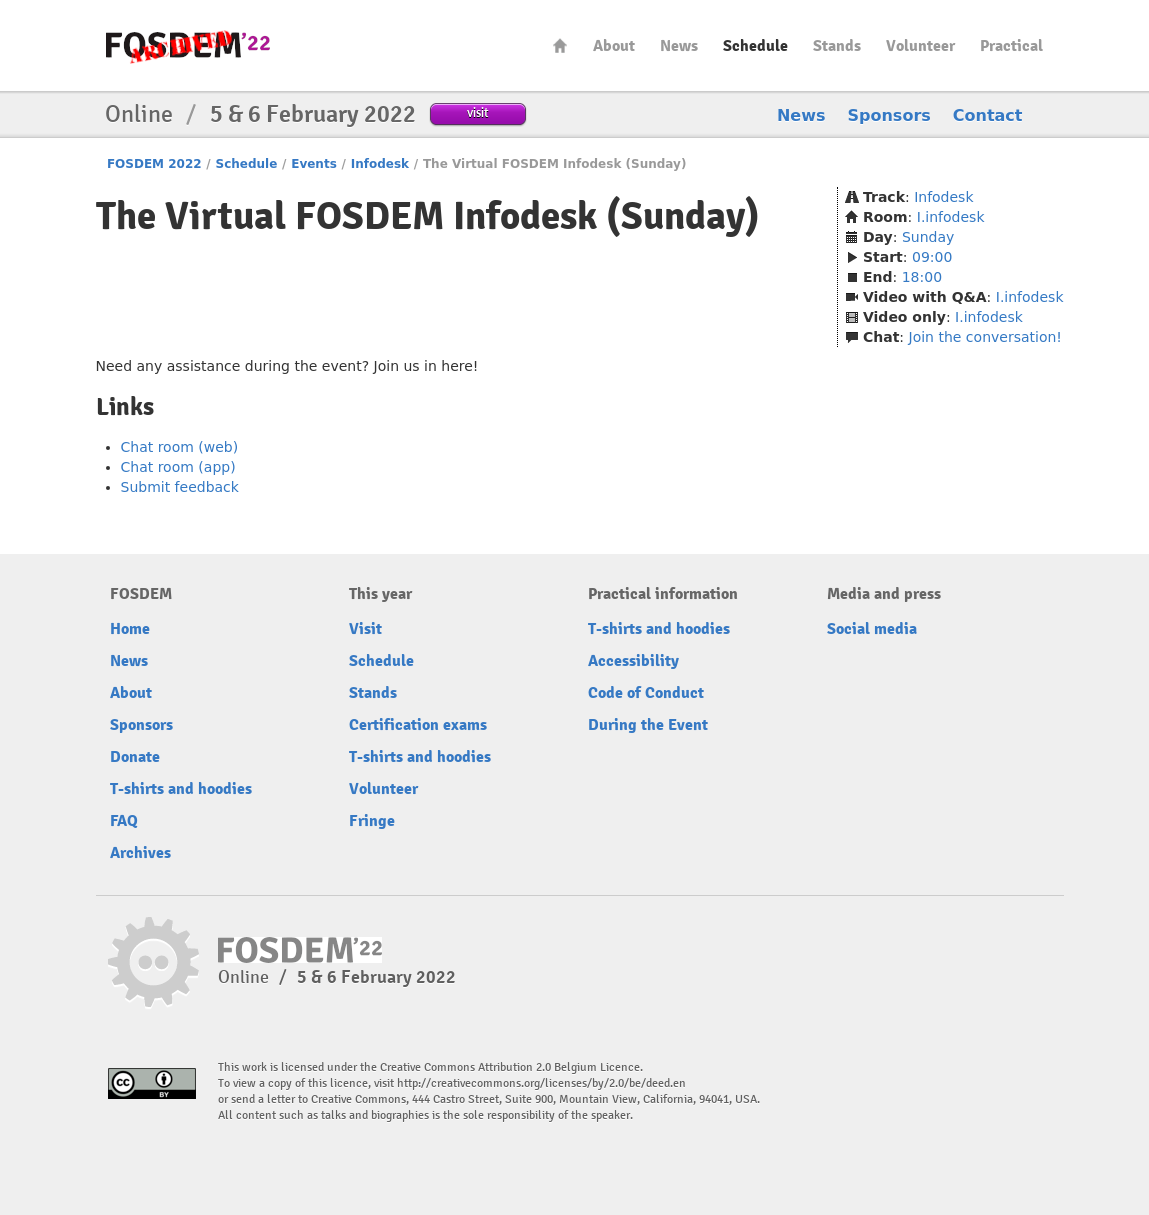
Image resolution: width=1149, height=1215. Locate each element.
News (679, 46)
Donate (135, 757)
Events (314, 164)
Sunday (928, 237)
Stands (837, 46)
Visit (365, 629)
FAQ (124, 821)
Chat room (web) (180, 447)
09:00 (932, 257)
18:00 (922, 277)
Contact (988, 115)
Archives (140, 853)
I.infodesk (951, 217)
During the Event (648, 725)
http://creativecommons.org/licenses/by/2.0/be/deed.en (541, 1083)
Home (560, 45)
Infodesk (380, 164)
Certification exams (418, 725)
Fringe (372, 821)
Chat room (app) (178, 467)
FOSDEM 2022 (154, 164)
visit (477, 112)
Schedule (755, 46)
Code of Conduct (646, 693)
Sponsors (889, 115)
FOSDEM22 (188, 45)
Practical (1011, 46)
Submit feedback (180, 487)
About (614, 46)
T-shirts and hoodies (181, 789)
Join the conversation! (985, 337)
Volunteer (920, 46)
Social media (872, 629)
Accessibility (633, 661)
